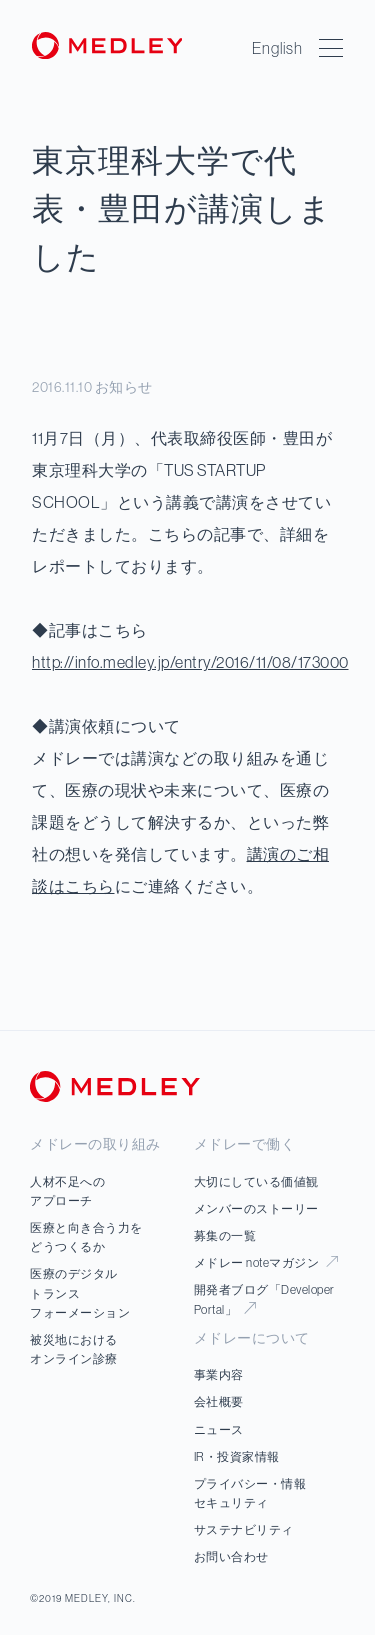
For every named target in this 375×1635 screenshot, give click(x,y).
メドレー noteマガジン (266, 1262)
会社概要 (219, 1401)
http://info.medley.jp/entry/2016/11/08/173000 (190, 662)
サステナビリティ (244, 1529)
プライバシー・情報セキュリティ (250, 1493)
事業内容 (219, 1374)
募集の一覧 (225, 1235)
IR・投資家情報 (237, 1456)
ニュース (219, 1429)
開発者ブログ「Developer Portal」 (264, 1299)
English (277, 48)
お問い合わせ (231, 1556)
